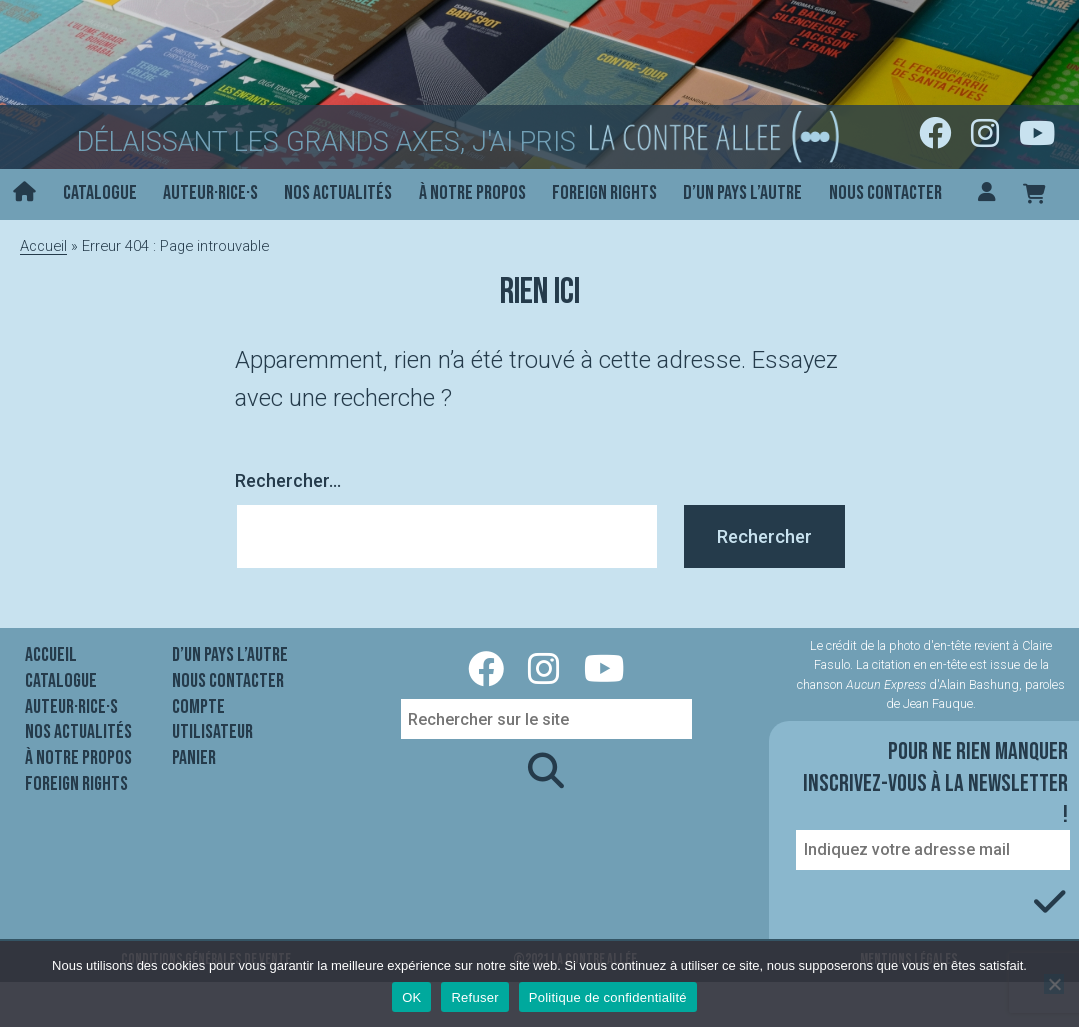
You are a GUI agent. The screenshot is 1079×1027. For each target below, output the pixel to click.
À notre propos (472, 193)
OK (411, 997)
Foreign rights (604, 193)
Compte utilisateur (212, 720)
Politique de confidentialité (608, 997)
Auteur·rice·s (210, 193)
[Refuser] (1054, 984)
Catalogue (100, 193)
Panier (194, 758)
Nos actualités (338, 193)
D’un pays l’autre (742, 193)
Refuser (474, 997)
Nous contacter (885, 193)
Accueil (43, 246)
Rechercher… (288, 480)
